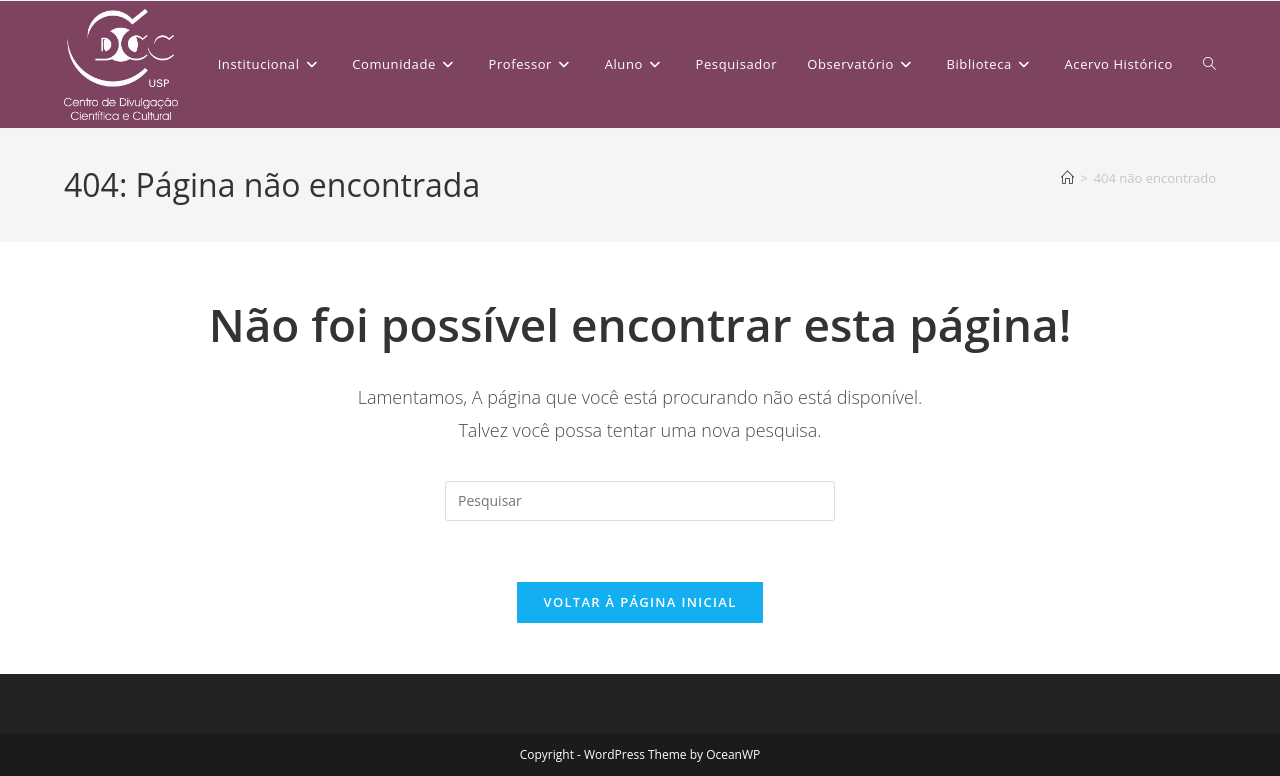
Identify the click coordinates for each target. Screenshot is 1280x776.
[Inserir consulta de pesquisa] (640, 501)
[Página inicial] (1067, 178)
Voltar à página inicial (639, 602)
